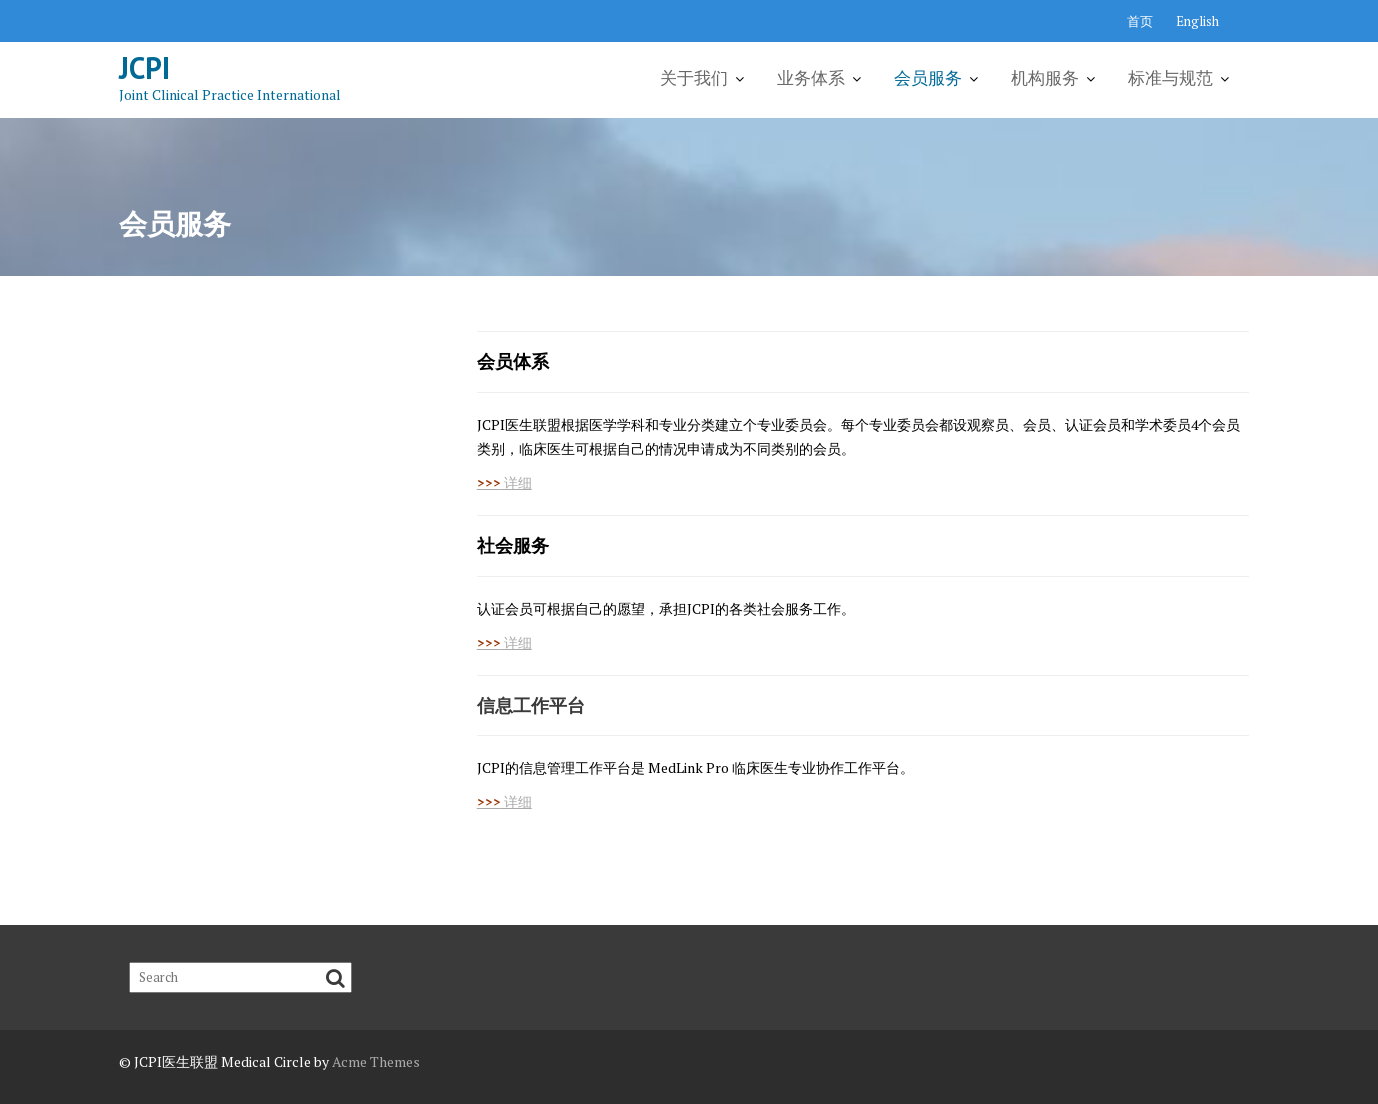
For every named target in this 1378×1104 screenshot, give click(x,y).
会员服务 (928, 78)
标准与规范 (1170, 78)
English (1197, 21)
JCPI (144, 67)
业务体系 (811, 78)
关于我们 (694, 78)
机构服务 (1045, 78)
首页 (1140, 21)
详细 (504, 482)
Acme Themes (376, 1061)
